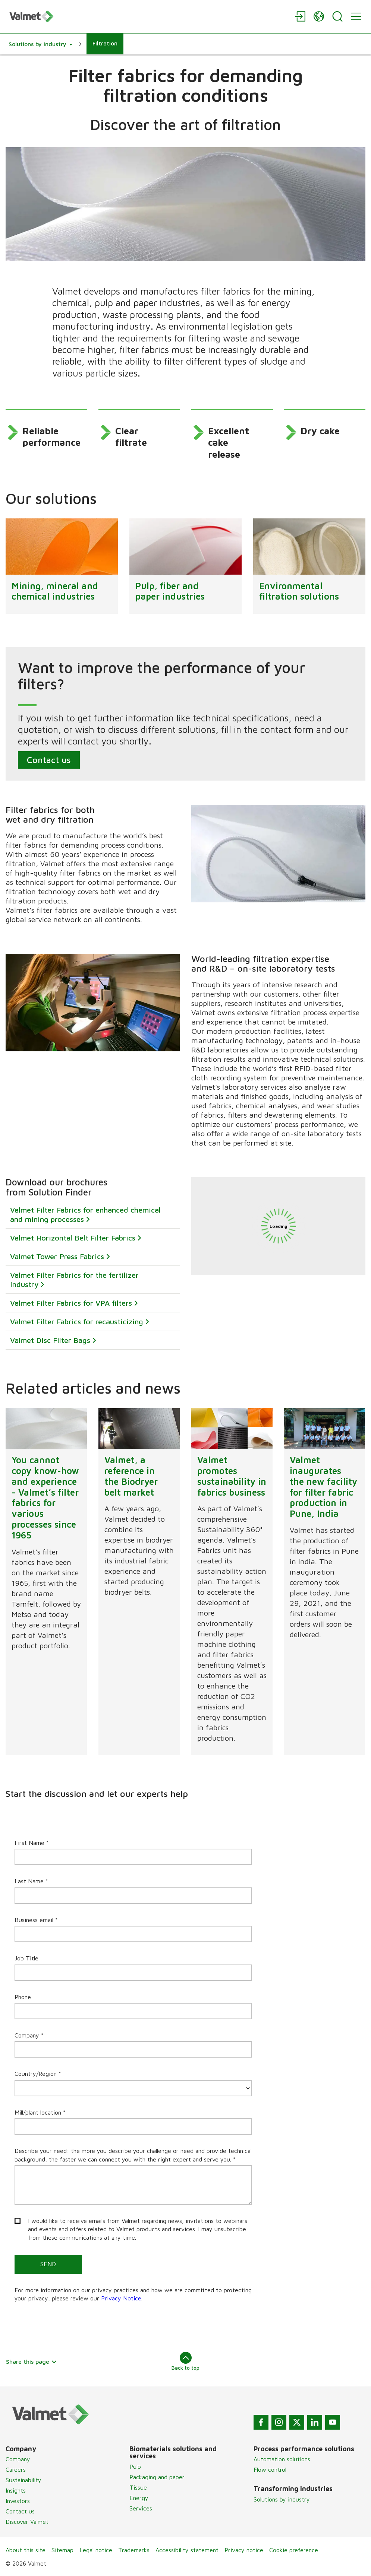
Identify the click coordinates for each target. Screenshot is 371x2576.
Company (18, 2459)
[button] (40, 44)
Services (140, 2508)
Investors (18, 2500)
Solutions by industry (282, 2499)
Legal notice (95, 2550)
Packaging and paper (157, 2477)
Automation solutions (282, 2459)
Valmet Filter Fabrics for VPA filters (71, 1303)
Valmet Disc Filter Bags (50, 1340)
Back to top (185, 2361)
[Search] (337, 16)
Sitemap (62, 2550)
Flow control (270, 2469)
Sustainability (23, 2480)
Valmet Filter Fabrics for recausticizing (76, 1322)
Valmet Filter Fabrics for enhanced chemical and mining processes (85, 1215)
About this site (25, 2550)
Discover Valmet (27, 2521)
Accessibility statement (186, 2550)
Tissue (138, 2487)
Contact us (49, 760)
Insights (16, 2490)
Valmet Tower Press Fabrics (57, 1256)
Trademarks (134, 2550)
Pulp (135, 2466)
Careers (16, 2469)
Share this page (31, 2361)
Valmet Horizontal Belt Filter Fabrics (72, 1238)
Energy (138, 2497)
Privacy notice (243, 2550)
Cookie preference (293, 2550)
